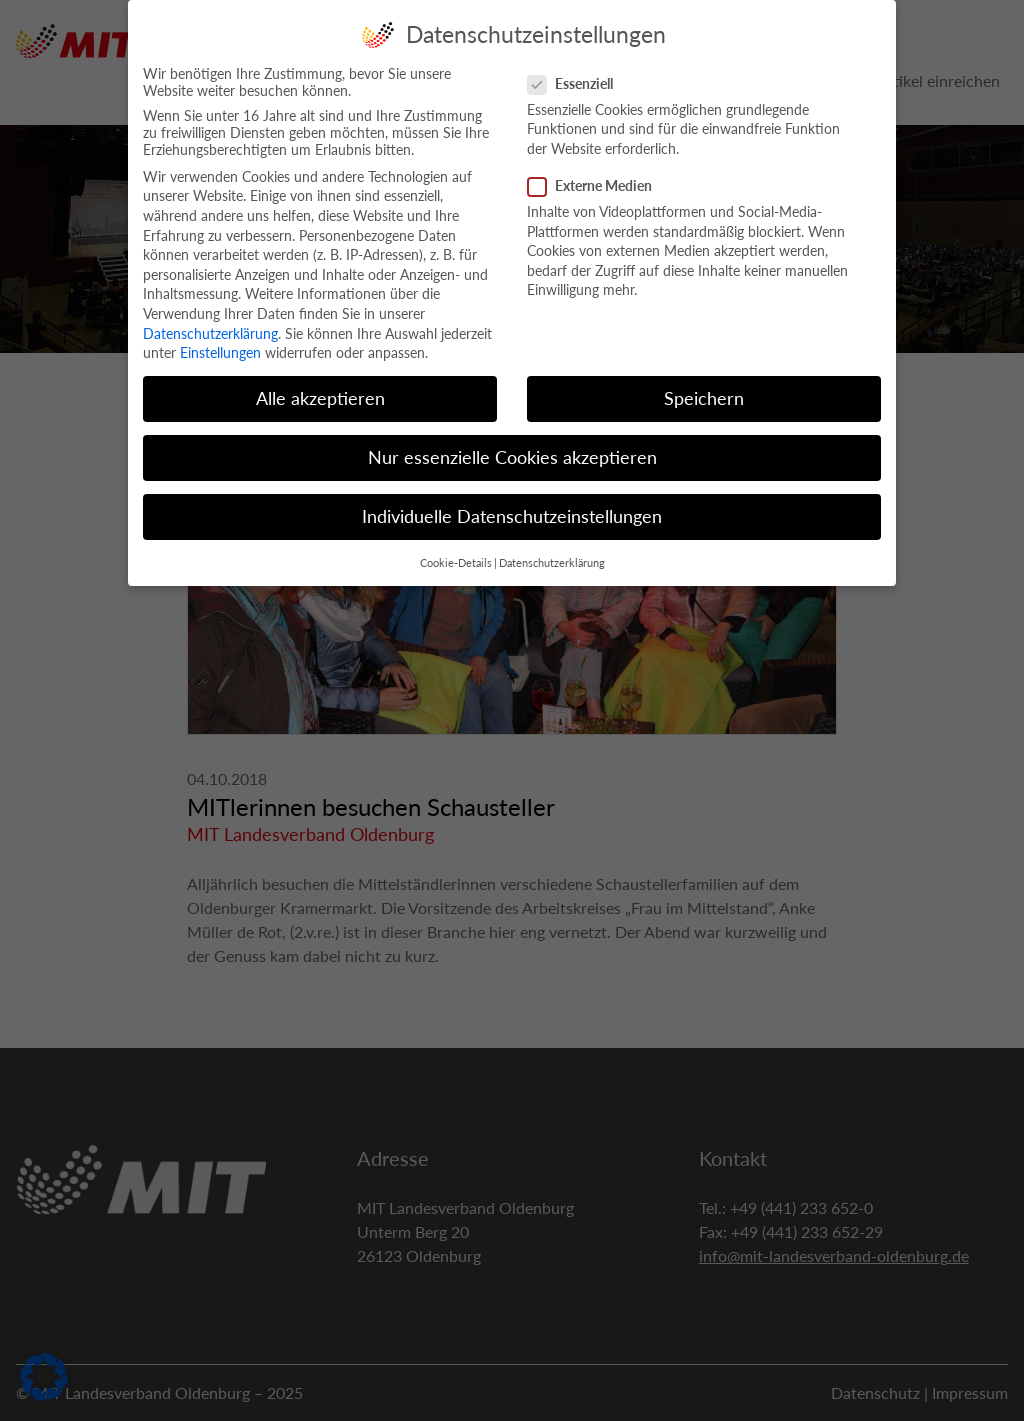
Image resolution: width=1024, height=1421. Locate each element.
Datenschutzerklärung (210, 321)
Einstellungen (220, 340)
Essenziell (576, 71)
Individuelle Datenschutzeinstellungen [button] (512, 505)
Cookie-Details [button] (456, 551)
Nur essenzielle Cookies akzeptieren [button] (512, 445)
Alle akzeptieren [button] (320, 386)
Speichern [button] (704, 386)
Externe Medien (596, 173)
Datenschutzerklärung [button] (552, 551)
